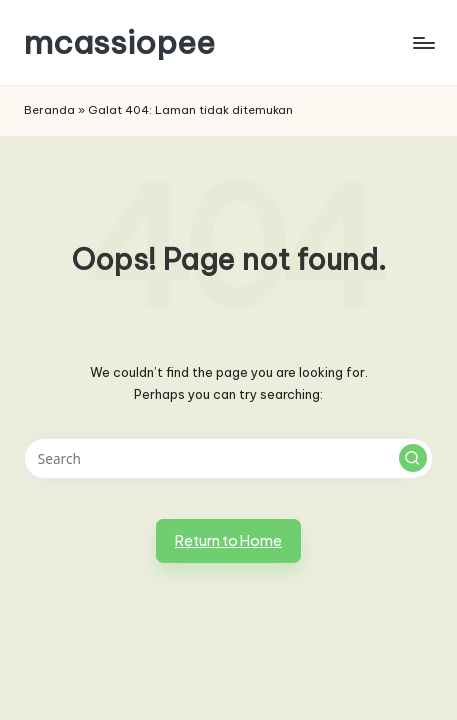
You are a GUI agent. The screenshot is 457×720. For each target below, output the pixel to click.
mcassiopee (119, 42)
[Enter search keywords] (228, 459)
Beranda (49, 110)
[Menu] (423, 42)
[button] (413, 458)
